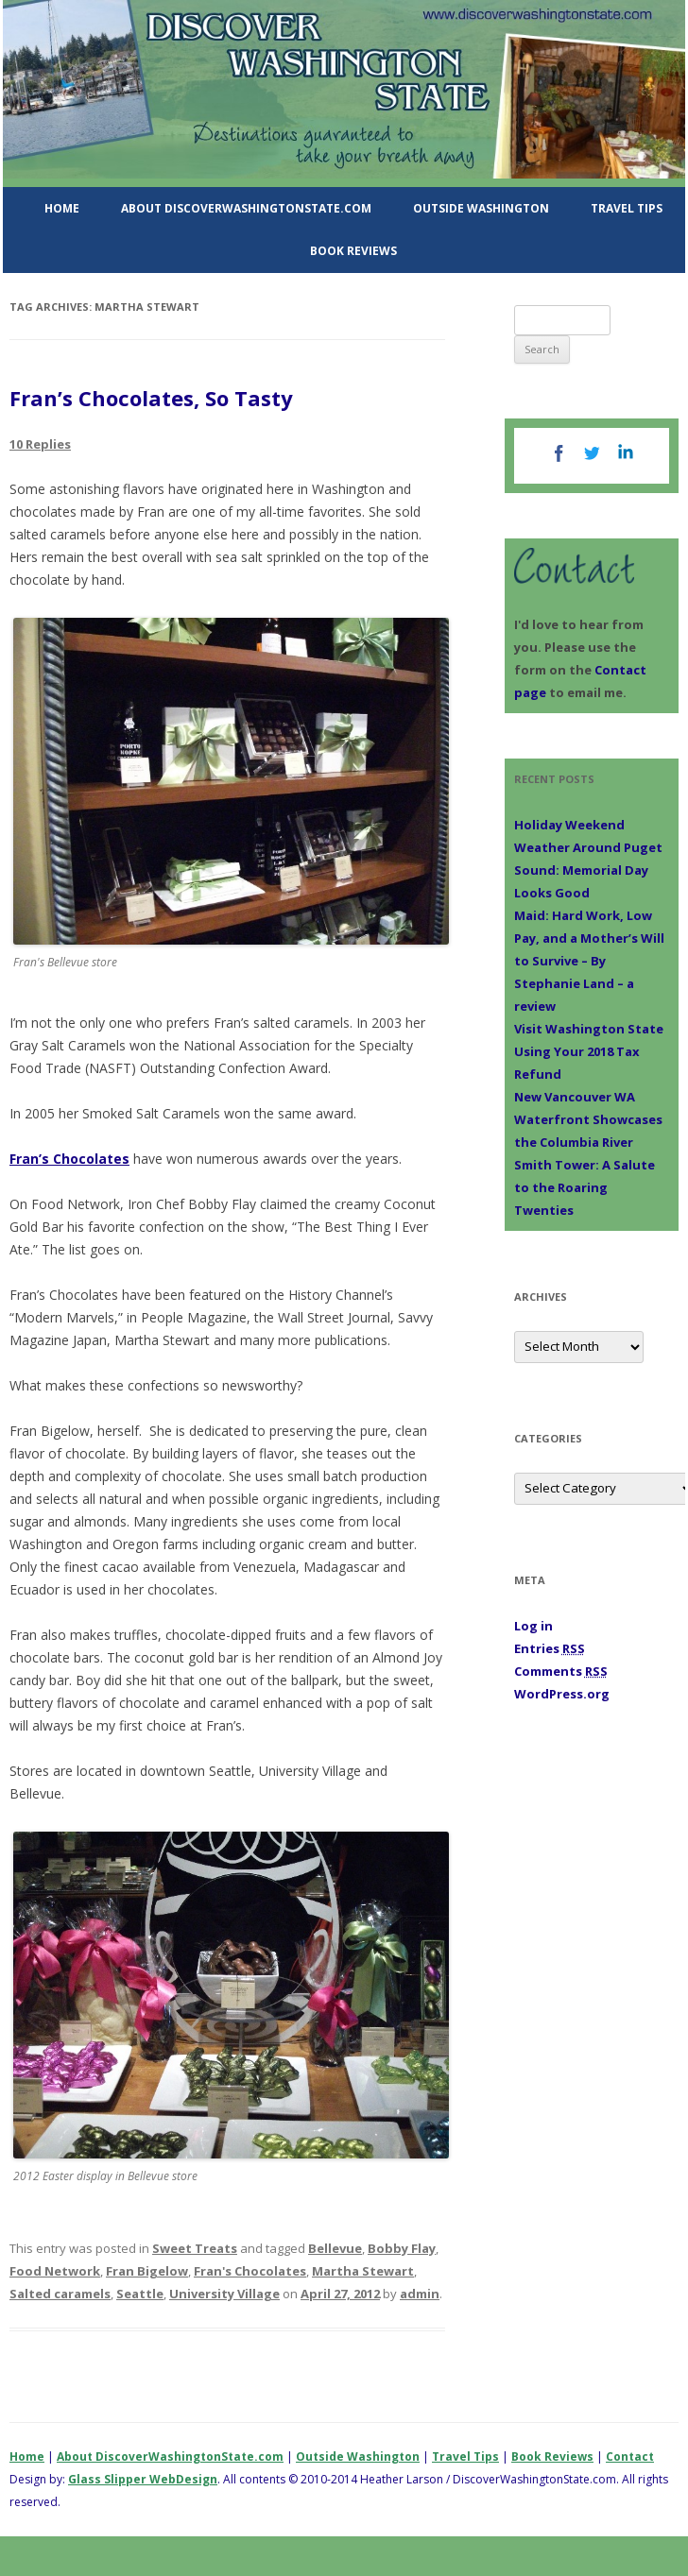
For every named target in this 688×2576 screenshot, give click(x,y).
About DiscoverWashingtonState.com (246, 208)
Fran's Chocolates (250, 2270)
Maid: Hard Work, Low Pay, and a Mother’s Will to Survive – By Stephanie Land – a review (589, 961)
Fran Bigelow (147, 2270)
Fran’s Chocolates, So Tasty (151, 398)
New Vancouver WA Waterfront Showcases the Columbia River (588, 1119)
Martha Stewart (363, 2270)
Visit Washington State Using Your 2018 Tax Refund (588, 1051)
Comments (561, 1671)
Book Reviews (353, 251)
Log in (533, 1625)
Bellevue (335, 2248)
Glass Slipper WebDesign (142, 2479)
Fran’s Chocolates (69, 1159)
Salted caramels (60, 2293)
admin (419, 2293)
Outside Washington (481, 208)
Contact (630, 2456)
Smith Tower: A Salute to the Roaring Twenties (584, 1187)
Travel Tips (626, 208)
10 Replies (40, 443)
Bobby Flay (402, 2248)
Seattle (139, 2293)
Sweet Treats (194, 2248)
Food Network (54, 2270)
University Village (224, 2293)
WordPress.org (562, 1693)
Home (61, 208)
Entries (549, 1648)
